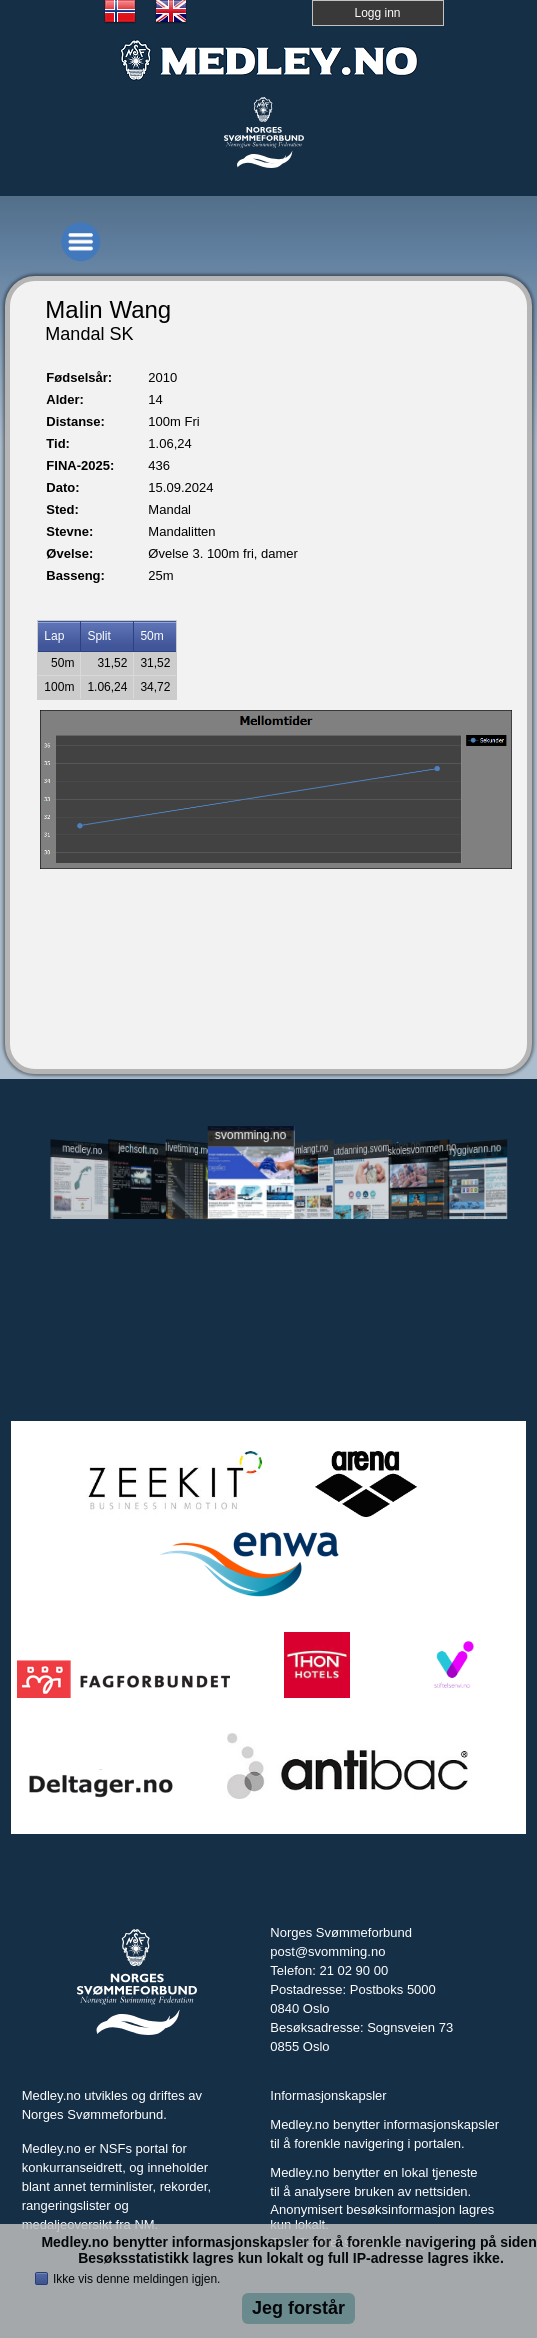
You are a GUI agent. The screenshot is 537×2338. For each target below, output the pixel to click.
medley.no (82, 1149)
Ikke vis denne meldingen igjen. (136, 2279)
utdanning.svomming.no (363, 1148)
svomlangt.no (307, 1149)
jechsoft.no (138, 1149)
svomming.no (249, 1134)
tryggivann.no (474, 1149)
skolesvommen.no (419, 1149)
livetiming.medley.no (194, 1149)
